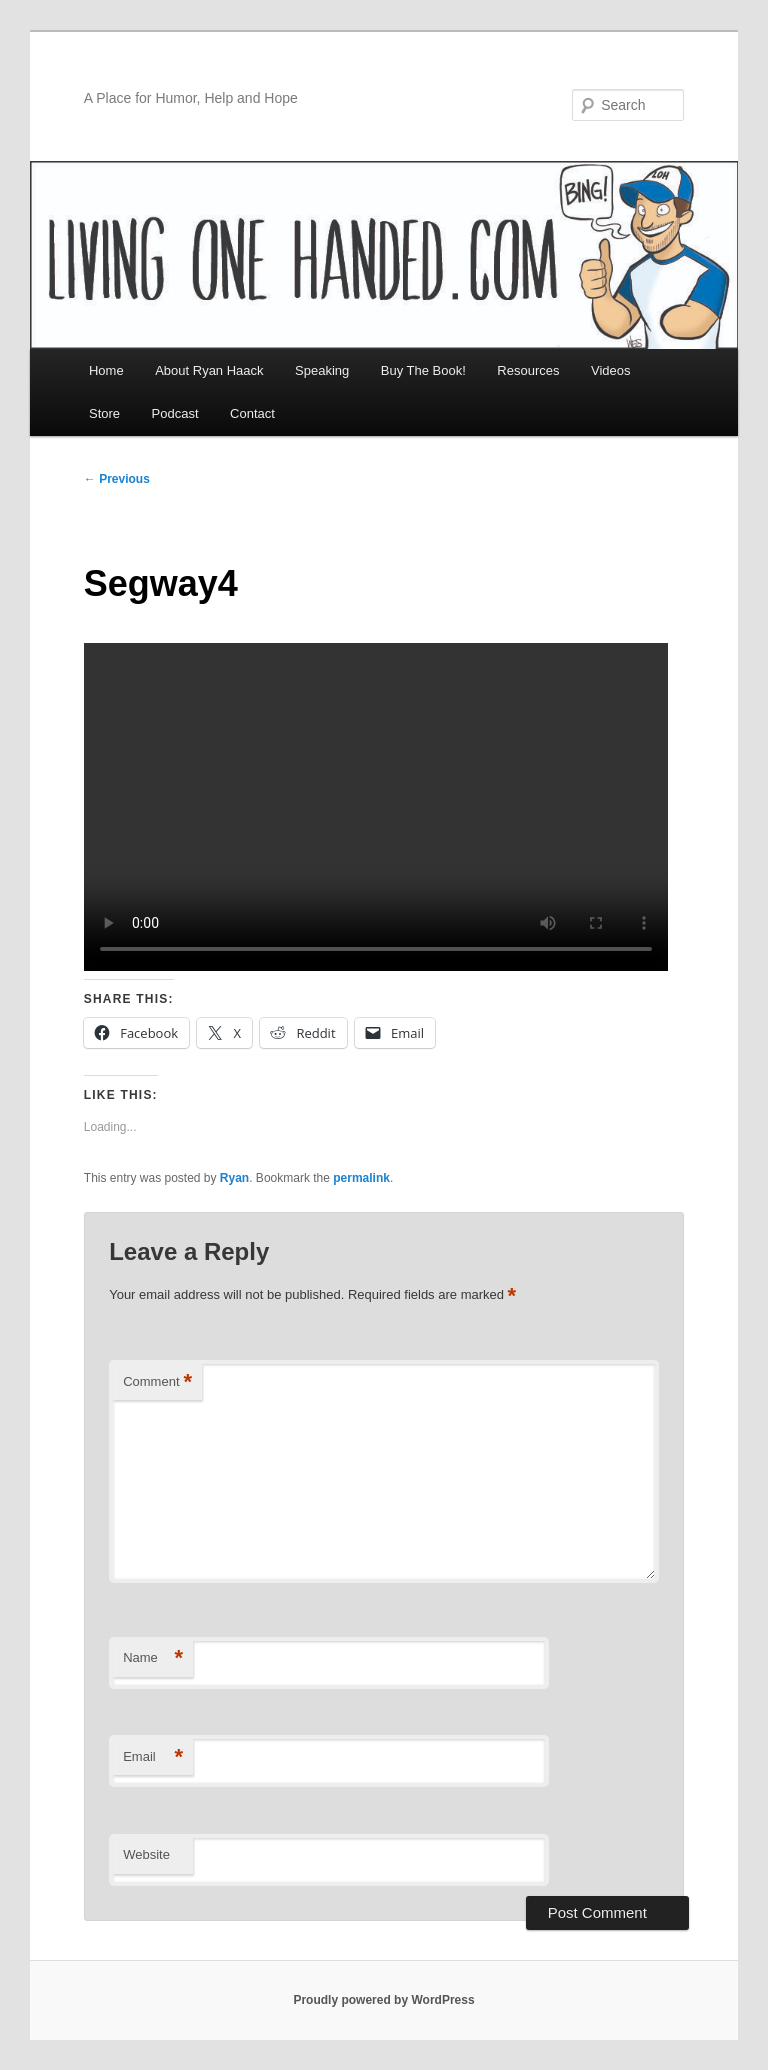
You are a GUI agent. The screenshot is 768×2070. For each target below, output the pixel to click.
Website (146, 1854)
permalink (361, 1178)
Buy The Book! (423, 370)
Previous (117, 479)
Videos (611, 370)
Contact (252, 413)
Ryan (234, 1178)
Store (104, 413)
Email (153, 1757)
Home (106, 370)
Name (153, 1658)
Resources (528, 370)
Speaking (322, 370)
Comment (157, 1382)
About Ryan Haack (209, 370)
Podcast (175, 413)
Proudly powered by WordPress (383, 2000)
